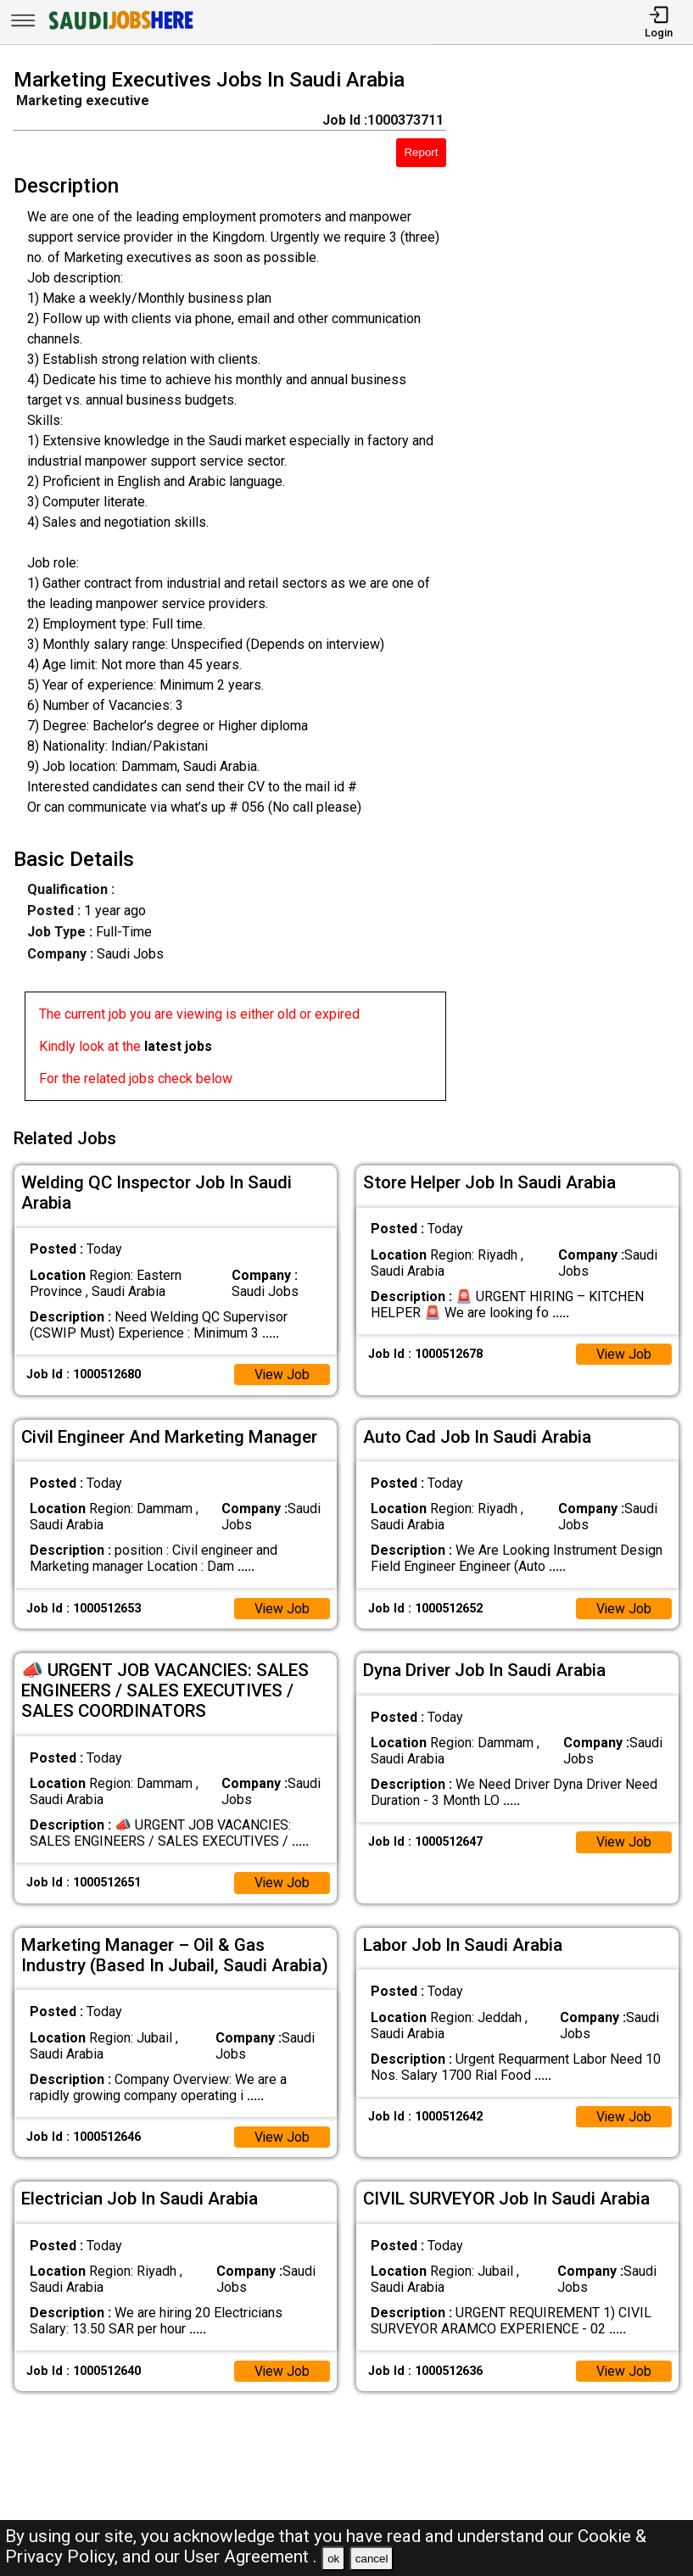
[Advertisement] (578, 588)
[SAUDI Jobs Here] (119, 29)
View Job (282, 1372)
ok (333, 2558)
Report (421, 152)
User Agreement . (250, 2556)
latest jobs (178, 1046)
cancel (371, 2558)
